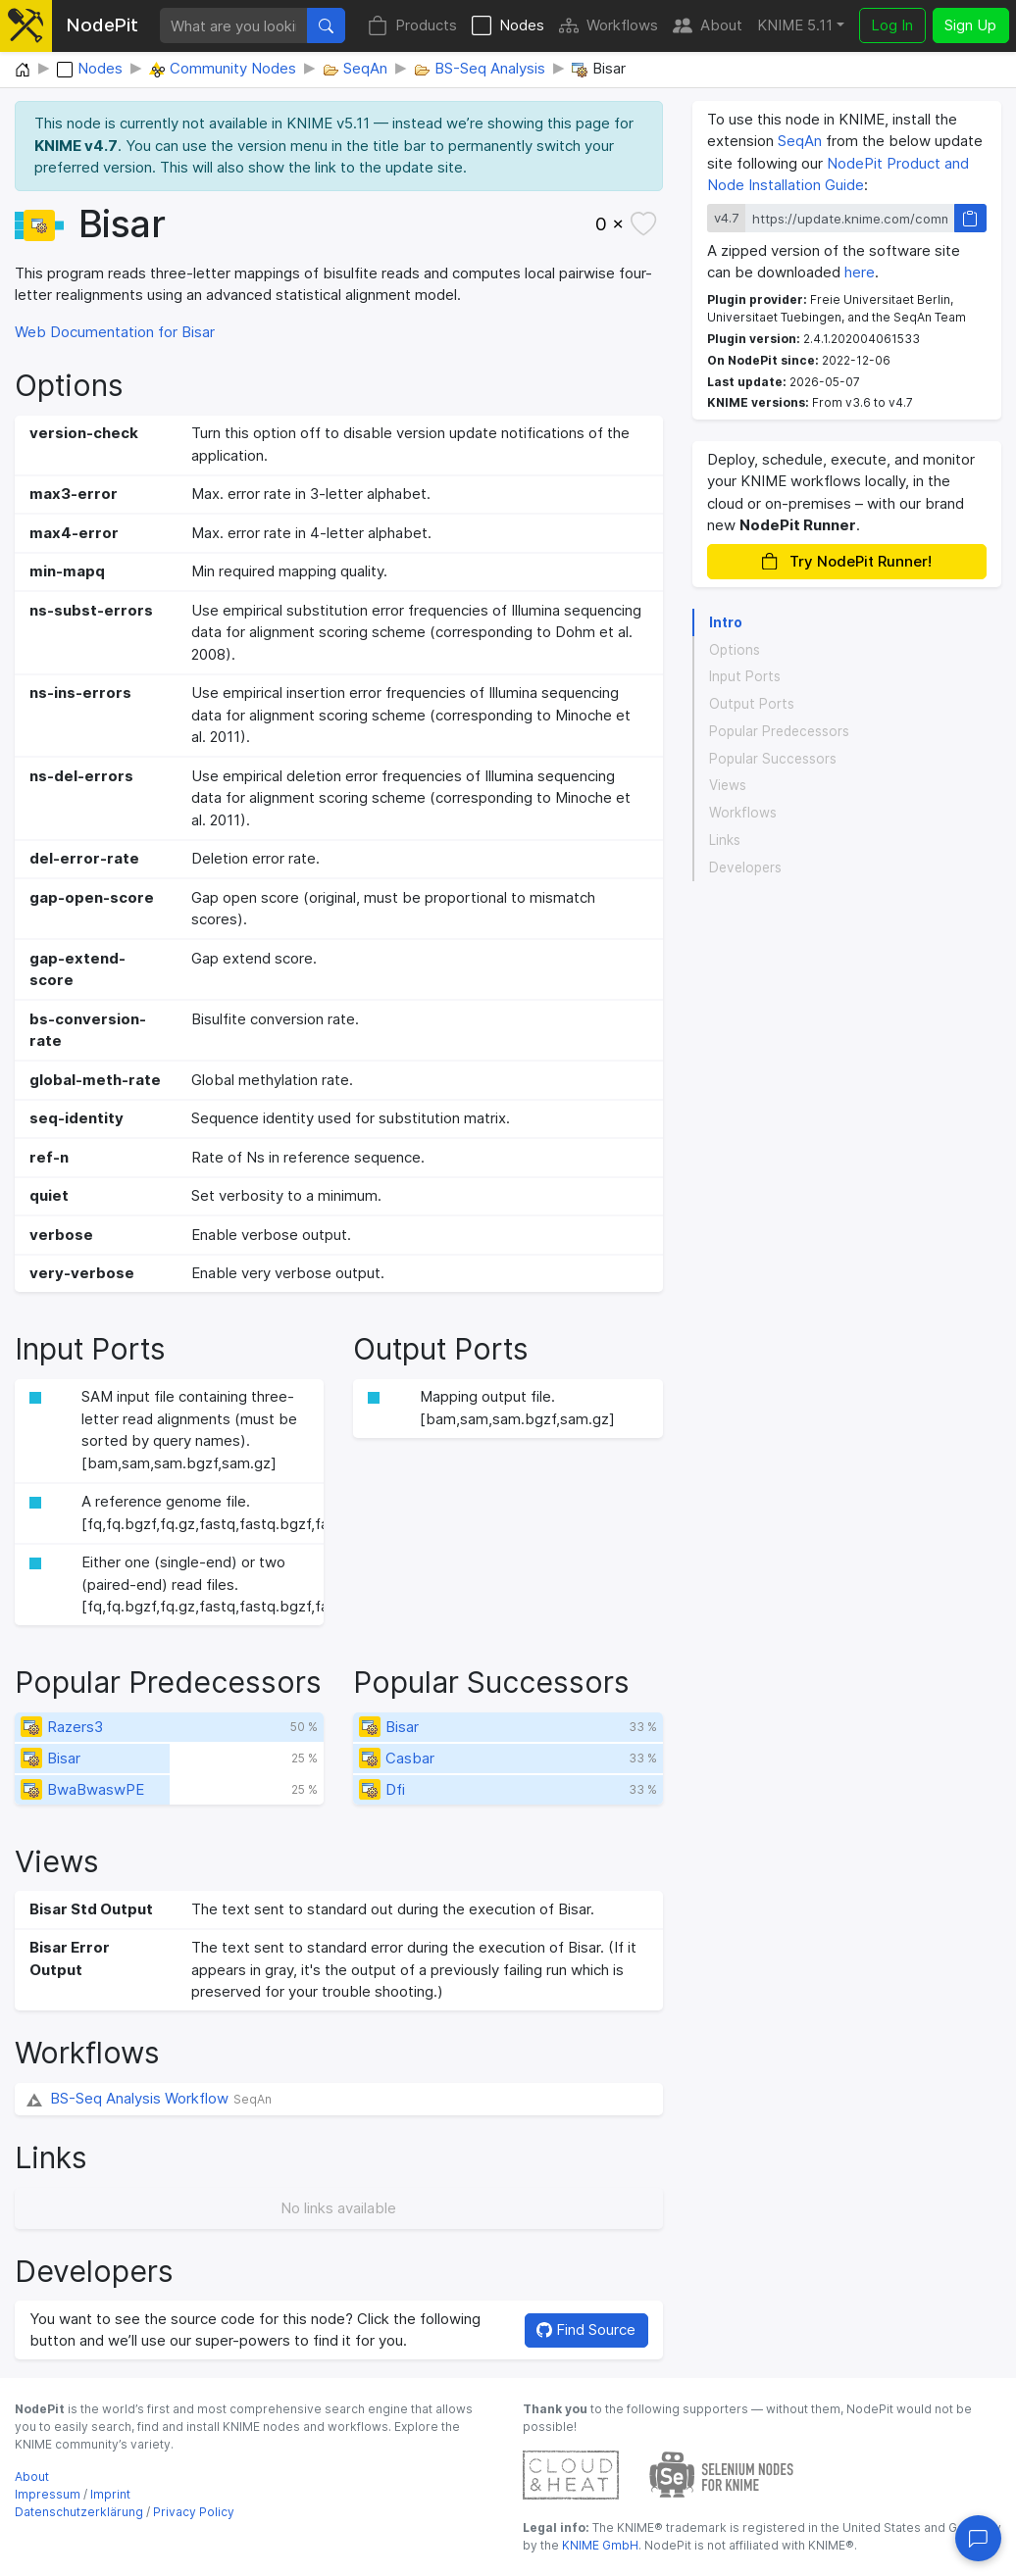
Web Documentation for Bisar (115, 331)
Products (412, 26)
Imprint (110, 2494)
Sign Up (970, 25)
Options (734, 650)
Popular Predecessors (779, 731)
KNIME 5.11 (795, 25)
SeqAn (800, 140)
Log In (892, 25)
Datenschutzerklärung (79, 2511)
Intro (725, 622)
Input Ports (745, 676)
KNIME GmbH (598, 2545)
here (859, 272)
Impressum (47, 2494)
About (707, 26)
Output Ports (751, 704)
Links (724, 840)
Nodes (508, 26)
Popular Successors (773, 759)
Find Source (585, 2329)
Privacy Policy (193, 2511)
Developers (745, 867)
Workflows (608, 26)
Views (727, 785)
